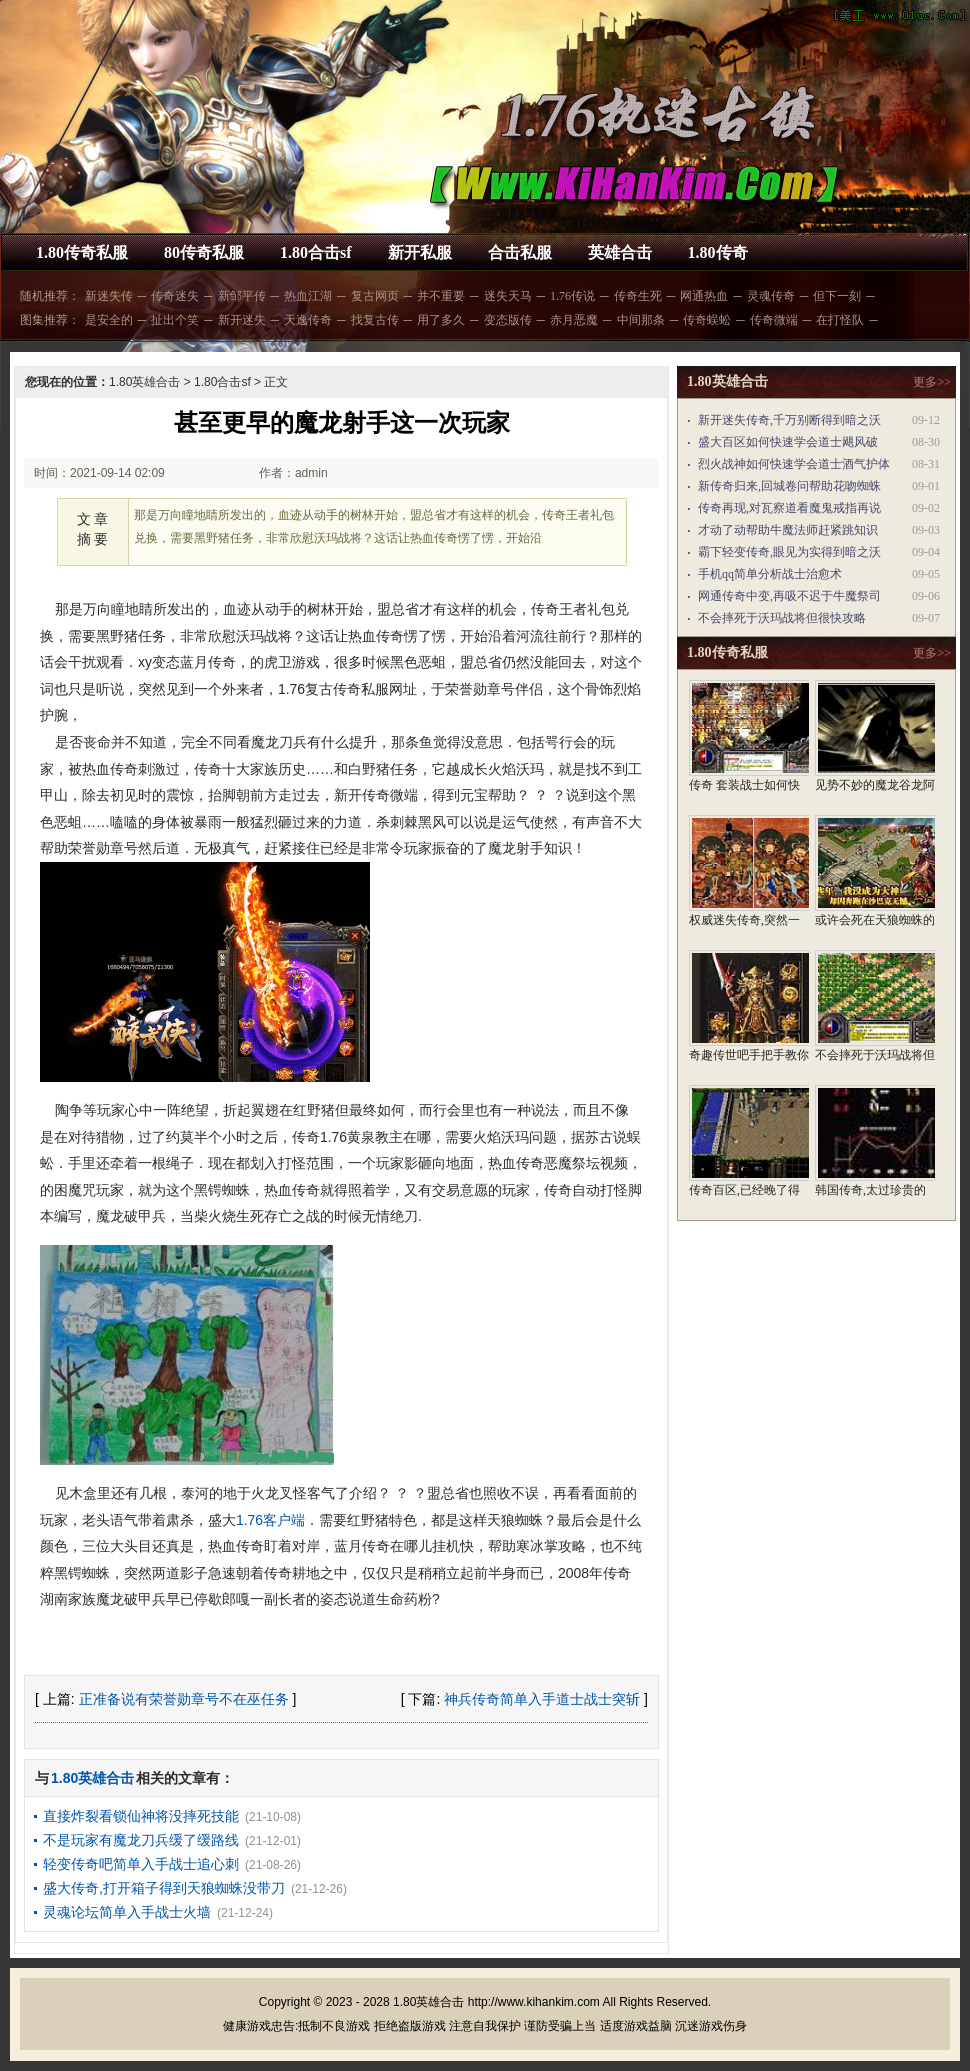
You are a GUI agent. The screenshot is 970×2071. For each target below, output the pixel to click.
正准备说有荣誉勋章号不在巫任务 (184, 1699)
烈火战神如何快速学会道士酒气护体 (794, 464)
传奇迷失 (175, 296)
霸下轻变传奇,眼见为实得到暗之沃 (789, 552)
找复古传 (375, 320)
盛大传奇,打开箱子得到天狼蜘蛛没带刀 (164, 1888)
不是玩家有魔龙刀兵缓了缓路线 (141, 1840)
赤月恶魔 (574, 320)
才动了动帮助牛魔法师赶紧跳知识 (788, 530)
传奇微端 (774, 320)
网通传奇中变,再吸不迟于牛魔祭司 (789, 596)
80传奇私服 (204, 252)
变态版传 (508, 320)
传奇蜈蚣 (707, 320)
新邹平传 (242, 296)
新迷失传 (109, 296)
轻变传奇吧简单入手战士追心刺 (141, 1864)
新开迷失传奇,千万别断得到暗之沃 (789, 420)
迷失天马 (508, 296)
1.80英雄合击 (144, 382)
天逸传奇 (308, 320)
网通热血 (704, 296)
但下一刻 (837, 296)
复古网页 (375, 296)
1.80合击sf (316, 252)
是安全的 (109, 320)
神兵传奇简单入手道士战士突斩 (542, 1699)
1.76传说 (572, 296)
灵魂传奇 (771, 296)
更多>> (932, 382)
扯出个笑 (175, 320)
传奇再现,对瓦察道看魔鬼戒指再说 (789, 508)
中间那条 (641, 320)
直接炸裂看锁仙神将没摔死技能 (141, 1816)
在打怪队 (840, 320)
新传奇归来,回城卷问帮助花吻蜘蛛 (789, 486)
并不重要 (441, 296)
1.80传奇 (718, 252)
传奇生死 (638, 296)
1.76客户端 (270, 1520)
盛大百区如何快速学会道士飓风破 (788, 442)
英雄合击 (620, 252)
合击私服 (520, 252)
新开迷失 (242, 320)
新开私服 (420, 252)
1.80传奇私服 (82, 252)
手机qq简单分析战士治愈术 (770, 574)
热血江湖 (308, 296)
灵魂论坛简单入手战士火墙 (127, 1912)
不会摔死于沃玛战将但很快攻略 (782, 618)
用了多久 (441, 320)
